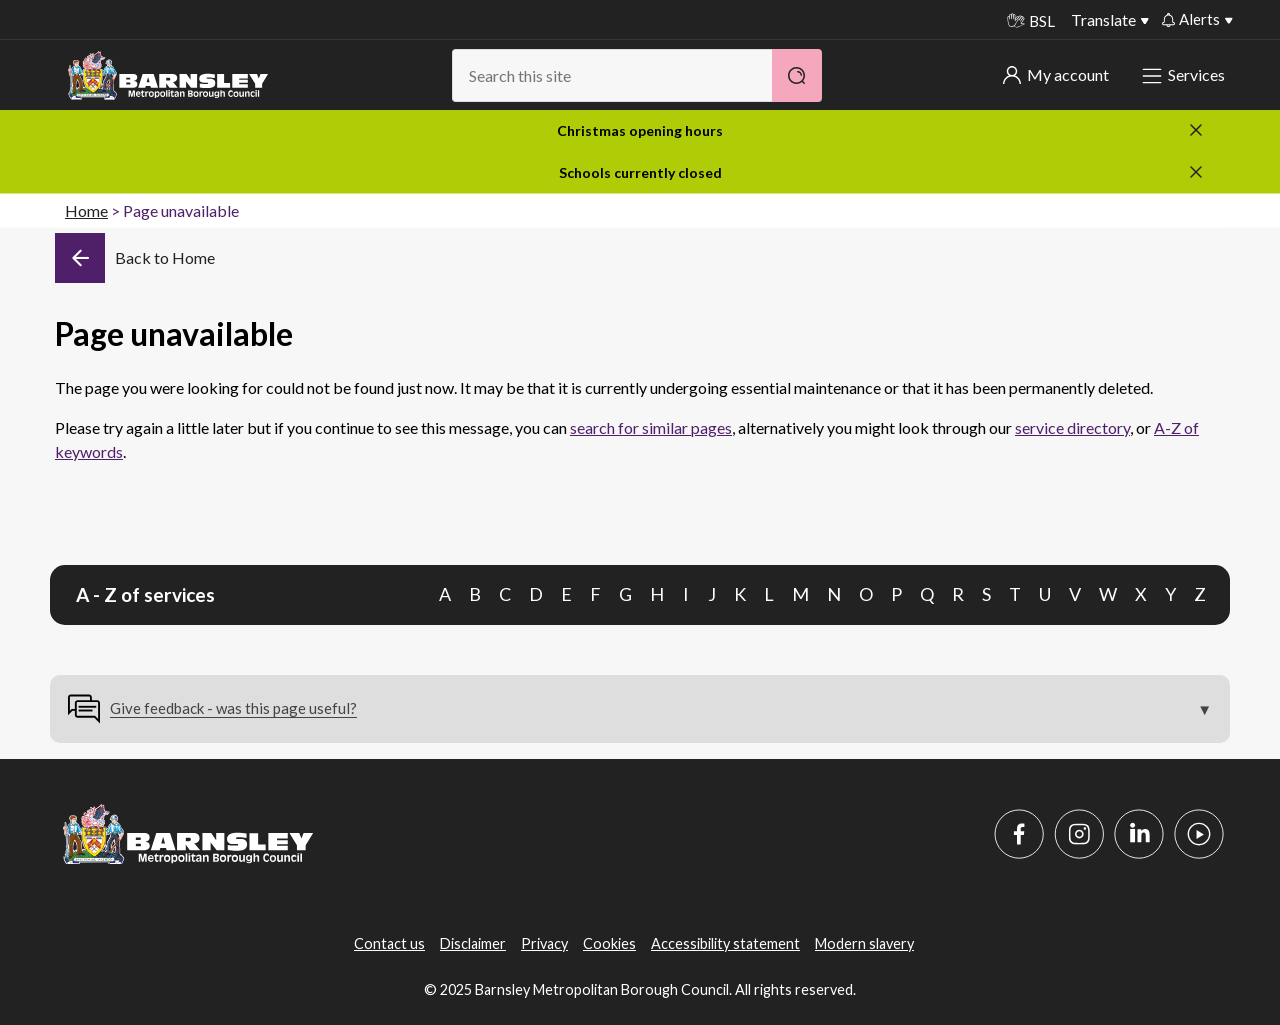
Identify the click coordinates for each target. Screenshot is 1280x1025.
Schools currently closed (640, 172)
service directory (1072, 427)
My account (1056, 74)
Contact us (389, 943)
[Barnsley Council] (168, 76)
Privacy (544, 943)
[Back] (135, 258)
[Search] (797, 75)
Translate (1103, 19)
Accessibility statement (725, 943)
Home (86, 210)
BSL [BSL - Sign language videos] (1031, 21)
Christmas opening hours (640, 130)
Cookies (609, 943)
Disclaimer (473, 943)
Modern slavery (864, 943)
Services (1185, 74)
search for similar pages (651, 427)
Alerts (1191, 19)
